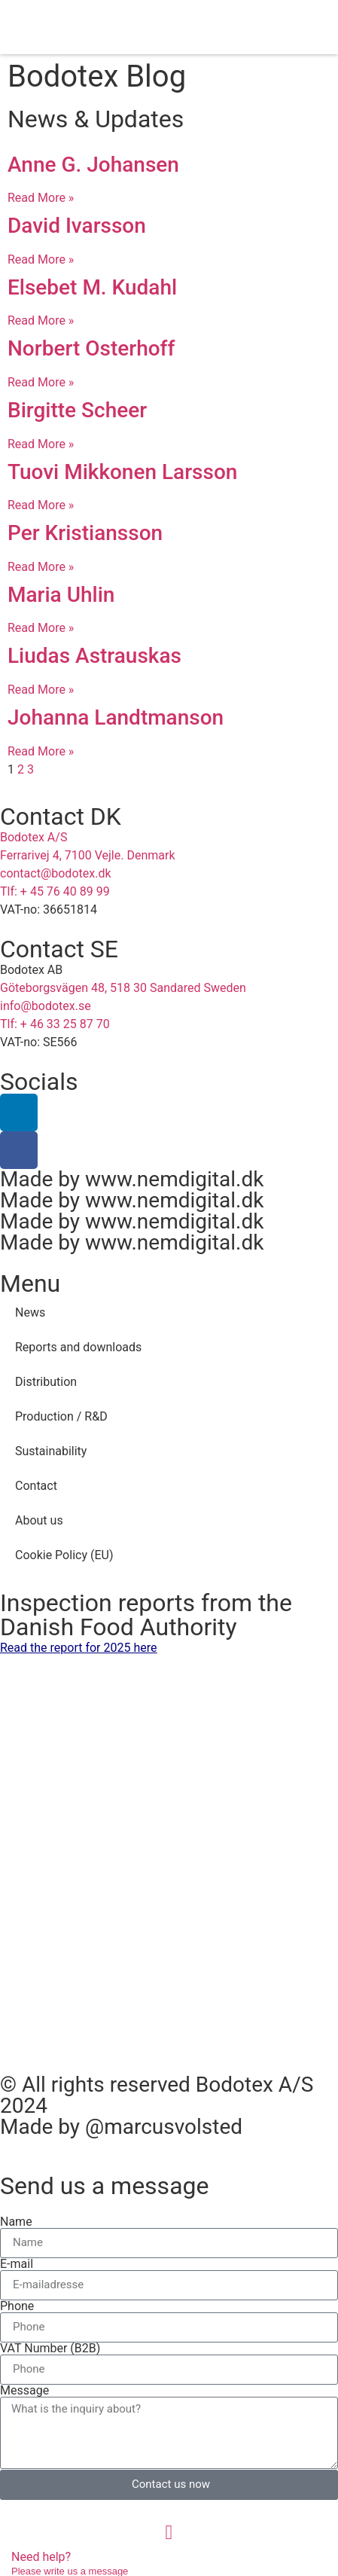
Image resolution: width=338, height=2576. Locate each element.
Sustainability (51, 1451)
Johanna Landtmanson (116, 717)
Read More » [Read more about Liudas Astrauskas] (41, 689)
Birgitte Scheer (77, 410)
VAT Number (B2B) (50, 2349)
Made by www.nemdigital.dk (131, 1179)
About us (39, 1520)
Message (24, 2391)
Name (16, 2222)
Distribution (46, 1382)
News (30, 1312)
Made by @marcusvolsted (121, 2126)
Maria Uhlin (61, 594)
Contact (36, 1486)
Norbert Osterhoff (91, 348)
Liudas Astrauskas (94, 655)
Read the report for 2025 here (78, 1648)
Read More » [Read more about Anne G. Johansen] (41, 198)
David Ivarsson (77, 225)
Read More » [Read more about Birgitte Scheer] (41, 444)
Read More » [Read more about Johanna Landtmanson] (41, 751)
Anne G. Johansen (93, 164)
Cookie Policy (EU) (64, 1555)
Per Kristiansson (85, 532)
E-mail (16, 2264)
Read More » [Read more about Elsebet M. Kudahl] (41, 320)
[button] (293, 27)
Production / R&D (61, 1416)
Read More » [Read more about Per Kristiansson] (41, 567)
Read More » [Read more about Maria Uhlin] (41, 628)
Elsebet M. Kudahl (92, 287)
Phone (17, 2306)
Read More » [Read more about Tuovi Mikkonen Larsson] (41, 505)
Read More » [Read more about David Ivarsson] (41, 259)
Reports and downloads (78, 1347)
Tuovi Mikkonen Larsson (122, 471)
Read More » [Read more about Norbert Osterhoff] (41, 382)
